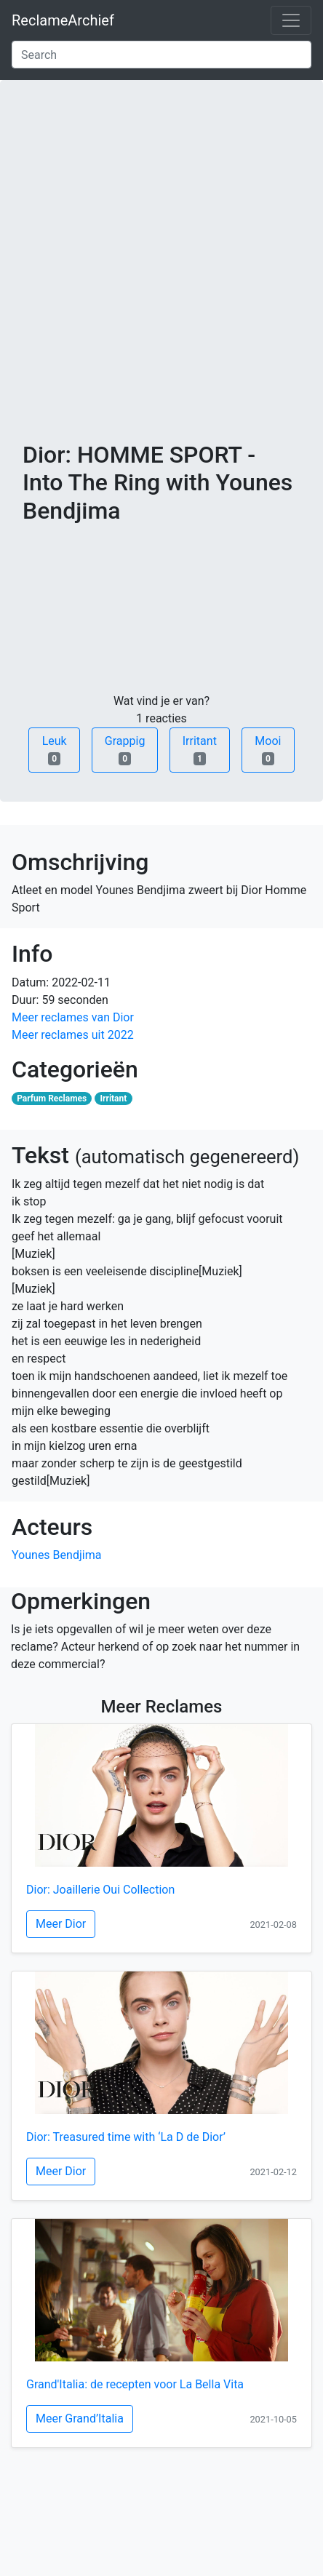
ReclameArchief (63, 20)
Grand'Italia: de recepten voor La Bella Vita (135, 2384)
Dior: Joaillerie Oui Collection (100, 1890)
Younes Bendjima (56, 1555)
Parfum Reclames (52, 1098)
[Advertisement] (161, 272)
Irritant (200, 749)
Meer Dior (61, 1924)
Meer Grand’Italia (80, 2418)
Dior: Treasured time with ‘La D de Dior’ (126, 2137)
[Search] (161, 54)
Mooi (268, 749)
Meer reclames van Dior (73, 1017)
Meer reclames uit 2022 (73, 1035)
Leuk (54, 749)
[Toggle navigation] (291, 20)
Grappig (125, 749)
